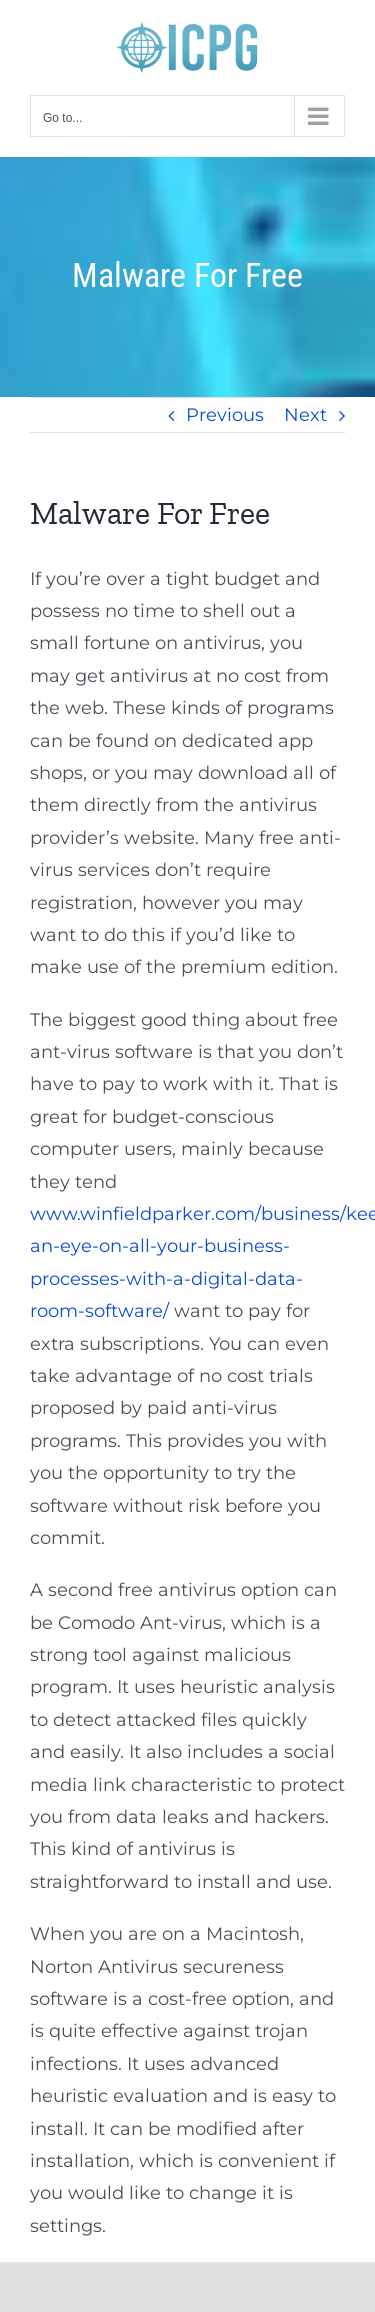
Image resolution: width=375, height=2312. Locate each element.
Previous (225, 415)
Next (305, 415)
